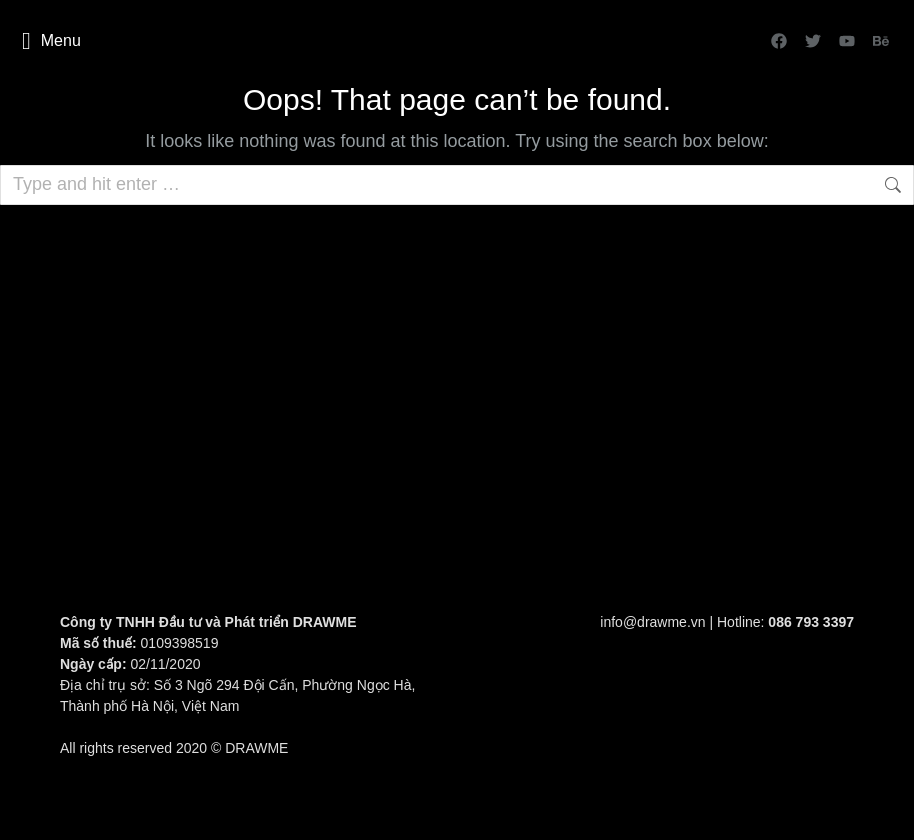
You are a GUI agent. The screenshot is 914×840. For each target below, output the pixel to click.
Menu (51, 41)
